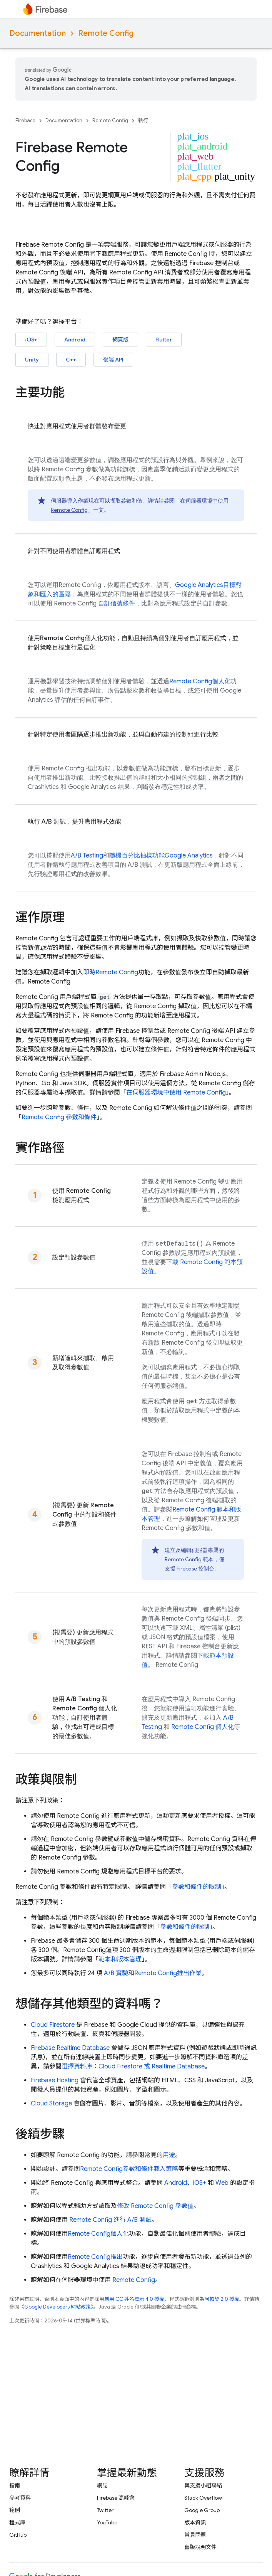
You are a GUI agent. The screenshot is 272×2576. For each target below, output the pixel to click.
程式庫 (17, 2522)
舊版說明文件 (200, 2547)
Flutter (163, 339)
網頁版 (120, 339)
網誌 (102, 2485)
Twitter (105, 2510)
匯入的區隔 (55, 594)
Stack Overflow (203, 2497)
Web (222, 2183)
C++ (71, 359)
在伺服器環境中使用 (176, 1092)
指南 (14, 2485)
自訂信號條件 (116, 603)
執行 (143, 120)
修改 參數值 (155, 2206)
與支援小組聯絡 (203, 2485)
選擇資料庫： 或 (133, 2066)
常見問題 (195, 2534)
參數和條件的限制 (196, 1887)
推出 (95, 2257)
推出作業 (168, 1973)
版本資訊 (195, 2522)
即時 (110, 972)
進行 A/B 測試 (110, 2220)
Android (74, 339)
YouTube (107, 2522)
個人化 (199, 681)
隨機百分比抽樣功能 (161, 855)
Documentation (37, 33)
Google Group (202, 2510)
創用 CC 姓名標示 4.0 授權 (134, 2299)
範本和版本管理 (120, 1959)
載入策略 (166, 2169)
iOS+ (31, 339)
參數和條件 (59, 1117)
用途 (169, 2155)
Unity (32, 359)
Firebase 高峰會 (116, 2497)
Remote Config (105, 33)
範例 (14, 2510)
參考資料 (20, 2497)
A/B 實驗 (116, 1973)
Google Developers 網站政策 (57, 2307)
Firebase (25, 120)
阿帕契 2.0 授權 (221, 2299)
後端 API (113, 359)
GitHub (18, 2534)
